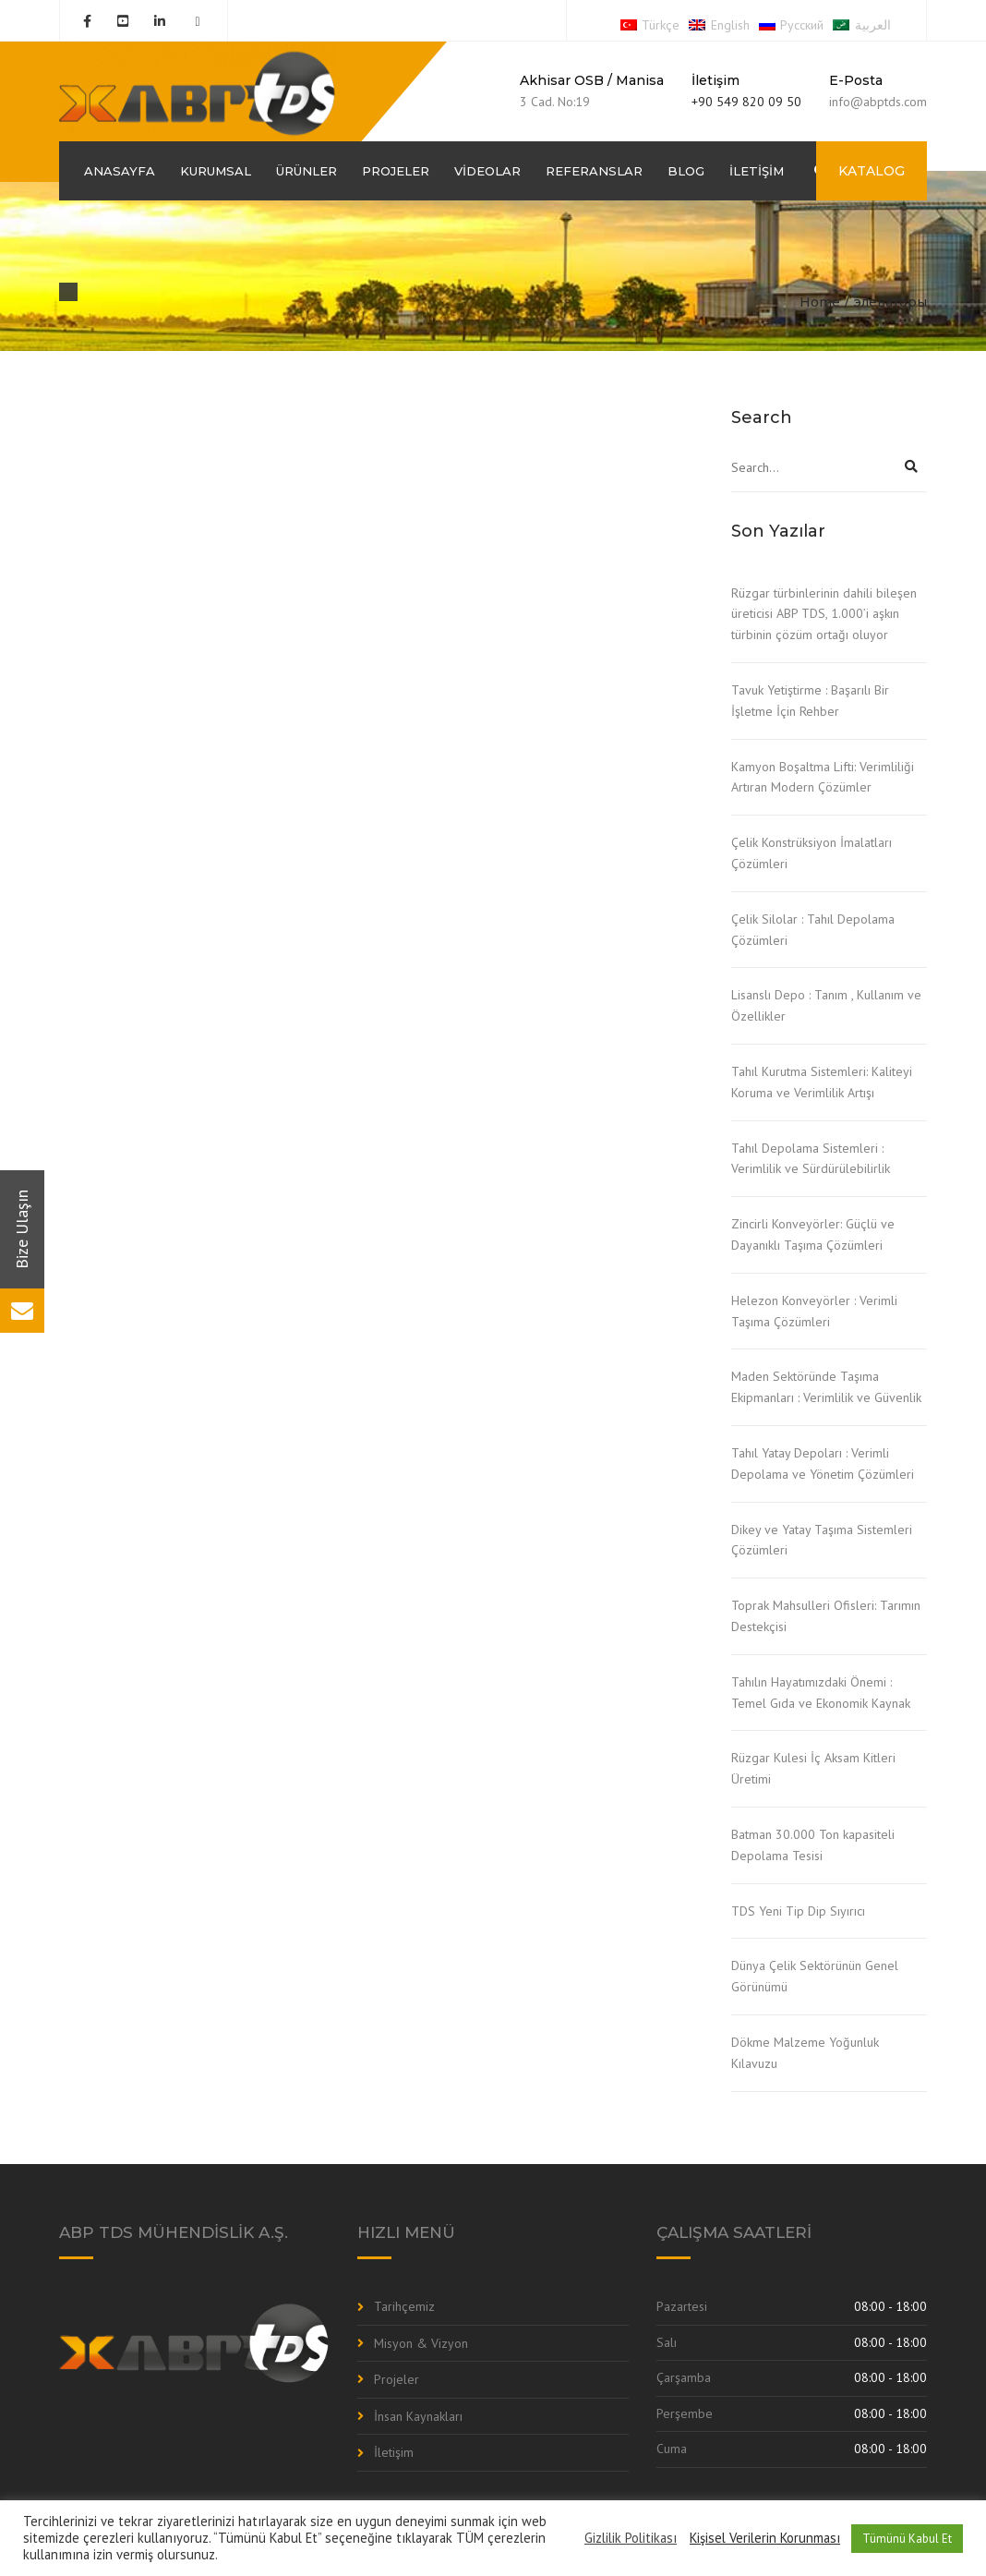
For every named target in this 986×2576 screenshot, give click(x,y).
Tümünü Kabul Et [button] (907, 2538)
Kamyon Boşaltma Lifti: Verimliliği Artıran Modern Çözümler (822, 777)
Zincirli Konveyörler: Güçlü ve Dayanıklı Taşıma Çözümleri (813, 1234)
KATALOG (871, 171)
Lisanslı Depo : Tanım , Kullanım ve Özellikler (826, 1005)
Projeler (395, 170)
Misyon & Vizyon (421, 2343)
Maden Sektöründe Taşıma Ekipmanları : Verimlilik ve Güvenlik (826, 1387)
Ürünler (306, 170)
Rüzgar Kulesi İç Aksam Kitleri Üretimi (813, 1768)
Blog (685, 170)
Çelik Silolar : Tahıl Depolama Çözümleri (813, 930)
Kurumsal (215, 170)
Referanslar (594, 170)
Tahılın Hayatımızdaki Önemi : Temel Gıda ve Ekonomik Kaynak (820, 1692)
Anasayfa (119, 170)
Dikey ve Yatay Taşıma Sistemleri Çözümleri (821, 1540)
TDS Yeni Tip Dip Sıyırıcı (798, 1911)
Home (820, 302)
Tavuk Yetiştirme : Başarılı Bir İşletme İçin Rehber (810, 701)
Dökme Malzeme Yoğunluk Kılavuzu (805, 2053)
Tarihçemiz (404, 2306)
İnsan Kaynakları (418, 2416)
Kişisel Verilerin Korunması (765, 2538)
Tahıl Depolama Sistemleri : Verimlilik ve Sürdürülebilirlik (810, 1159)
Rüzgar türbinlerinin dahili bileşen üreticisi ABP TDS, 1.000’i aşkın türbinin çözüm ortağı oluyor (824, 614)
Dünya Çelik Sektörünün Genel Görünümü (814, 1976)
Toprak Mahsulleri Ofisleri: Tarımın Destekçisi (825, 1616)
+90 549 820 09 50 (746, 101)
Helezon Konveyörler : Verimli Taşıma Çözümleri (814, 1311)
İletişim (756, 170)
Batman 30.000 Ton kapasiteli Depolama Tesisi (813, 1845)
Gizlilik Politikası (630, 2538)
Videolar (487, 170)
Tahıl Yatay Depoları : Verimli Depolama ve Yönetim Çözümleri (822, 1463)
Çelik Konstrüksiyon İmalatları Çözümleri (811, 853)
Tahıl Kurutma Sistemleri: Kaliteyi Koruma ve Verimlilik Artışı (821, 1082)
